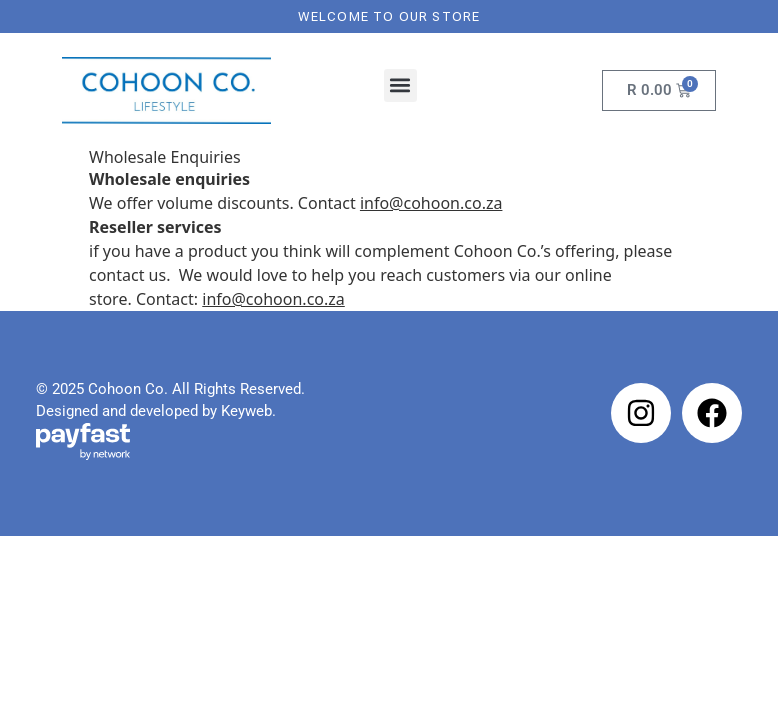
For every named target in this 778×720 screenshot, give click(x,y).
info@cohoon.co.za (273, 299)
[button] (400, 85)
